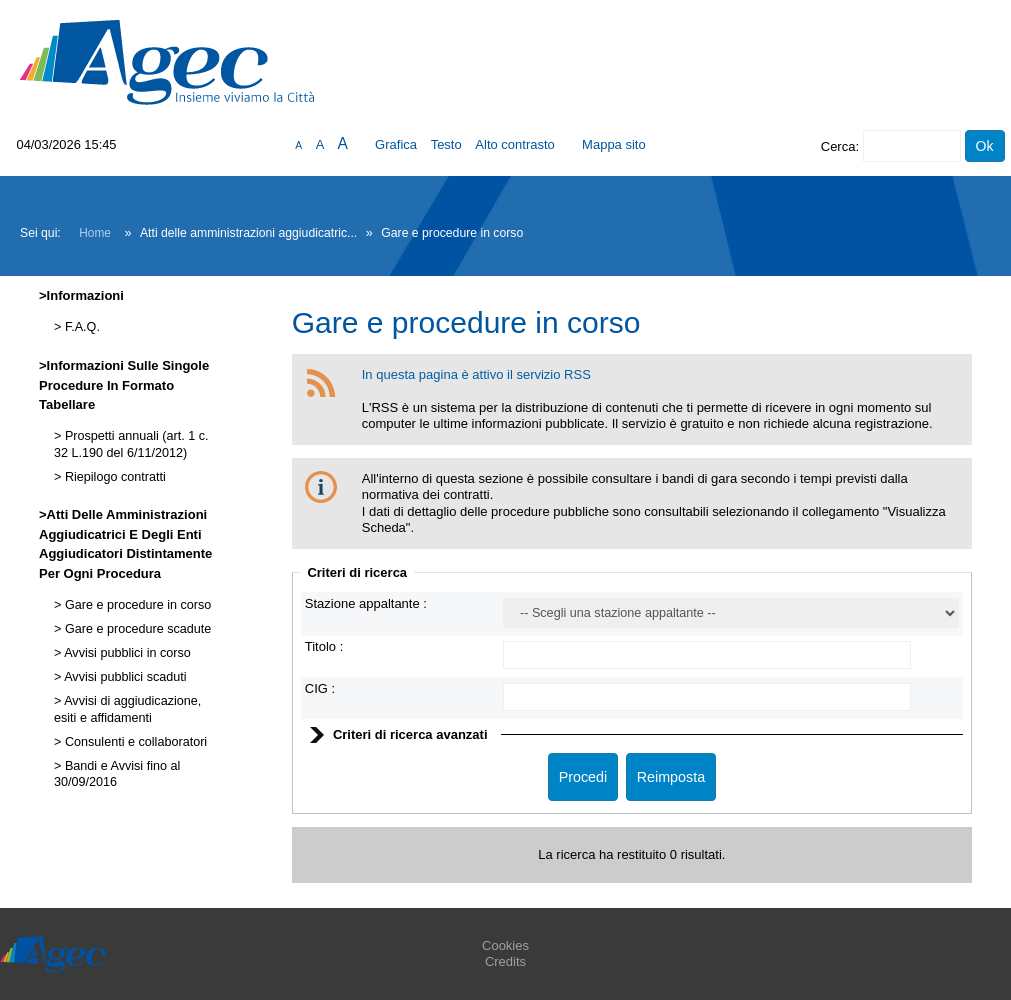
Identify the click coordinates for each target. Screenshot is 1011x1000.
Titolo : (324, 646)
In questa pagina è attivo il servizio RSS (476, 374)
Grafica (396, 144)
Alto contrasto (515, 144)
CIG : (320, 688)
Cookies (505, 945)
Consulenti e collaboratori (134, 742)
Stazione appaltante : (366, 603)
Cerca (838, 146)
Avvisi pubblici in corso (125, 653)
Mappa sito (614, 144)
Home (95, 233)
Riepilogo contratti (113, 477)
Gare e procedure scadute (136, 629)
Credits (505, 961)
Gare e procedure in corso (136, 605)
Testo (446, 144)
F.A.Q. (80, 327)
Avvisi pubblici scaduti (123, 677)
